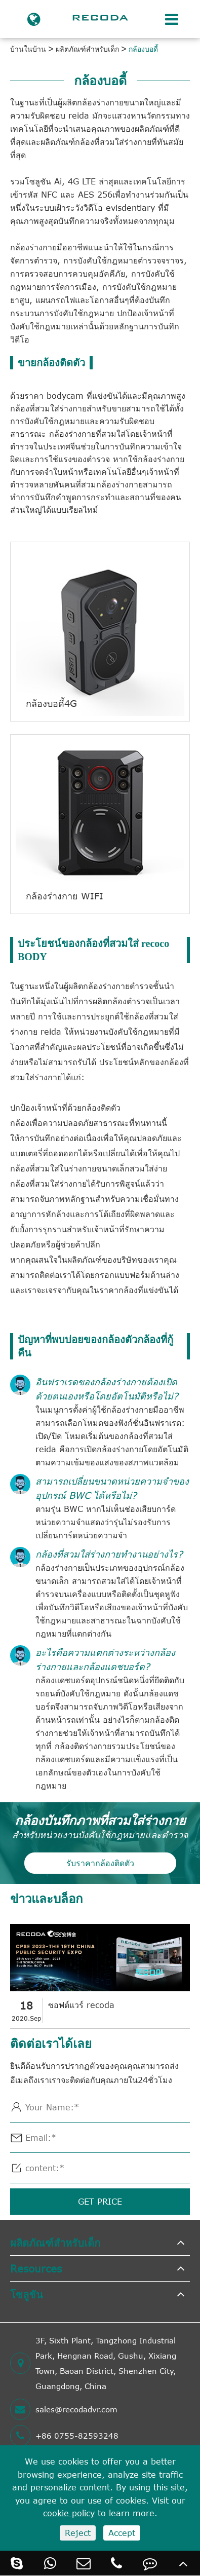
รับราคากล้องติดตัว (100, 1863)
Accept (121, 2532)
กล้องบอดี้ (143, 49)
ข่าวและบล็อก (46, 1898)
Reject (78, 2532)
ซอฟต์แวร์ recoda (81, 2005)
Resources (36, 2268)
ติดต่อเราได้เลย (51, 2043)
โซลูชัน (26, 2294)
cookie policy (69, 2513)
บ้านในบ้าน (28, 49)
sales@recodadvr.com (63, 2409)
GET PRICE (100, 2201)
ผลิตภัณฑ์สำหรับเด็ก (87, 49)
